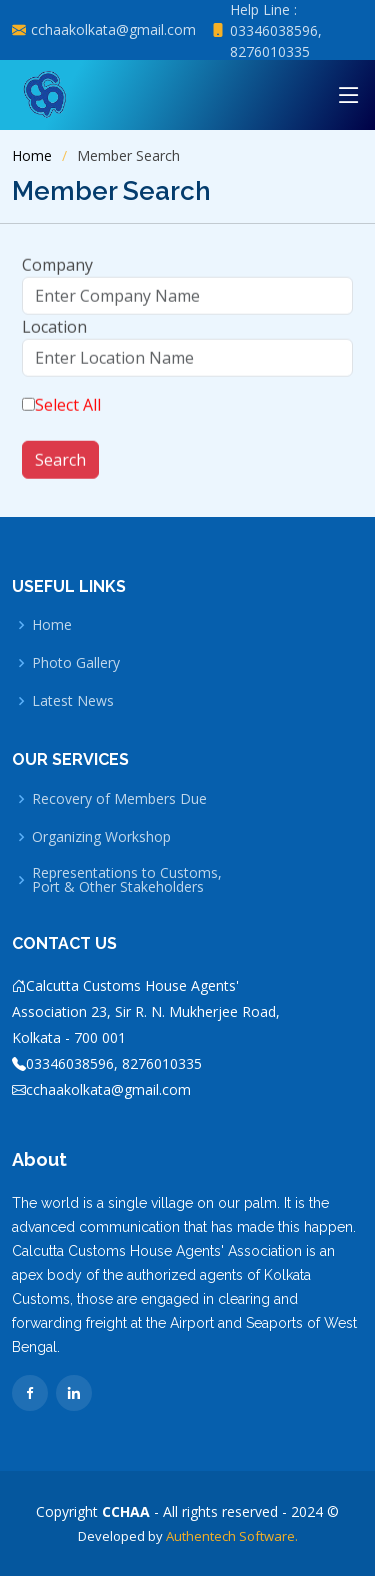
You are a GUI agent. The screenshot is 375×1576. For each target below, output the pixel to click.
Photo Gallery (76, 663)
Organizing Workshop (101, 837)
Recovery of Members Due (119, 799)
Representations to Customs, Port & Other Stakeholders (127, 880)
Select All (68, 413)
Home (32, 155)
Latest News (73, 701)
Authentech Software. (230, 1536)
